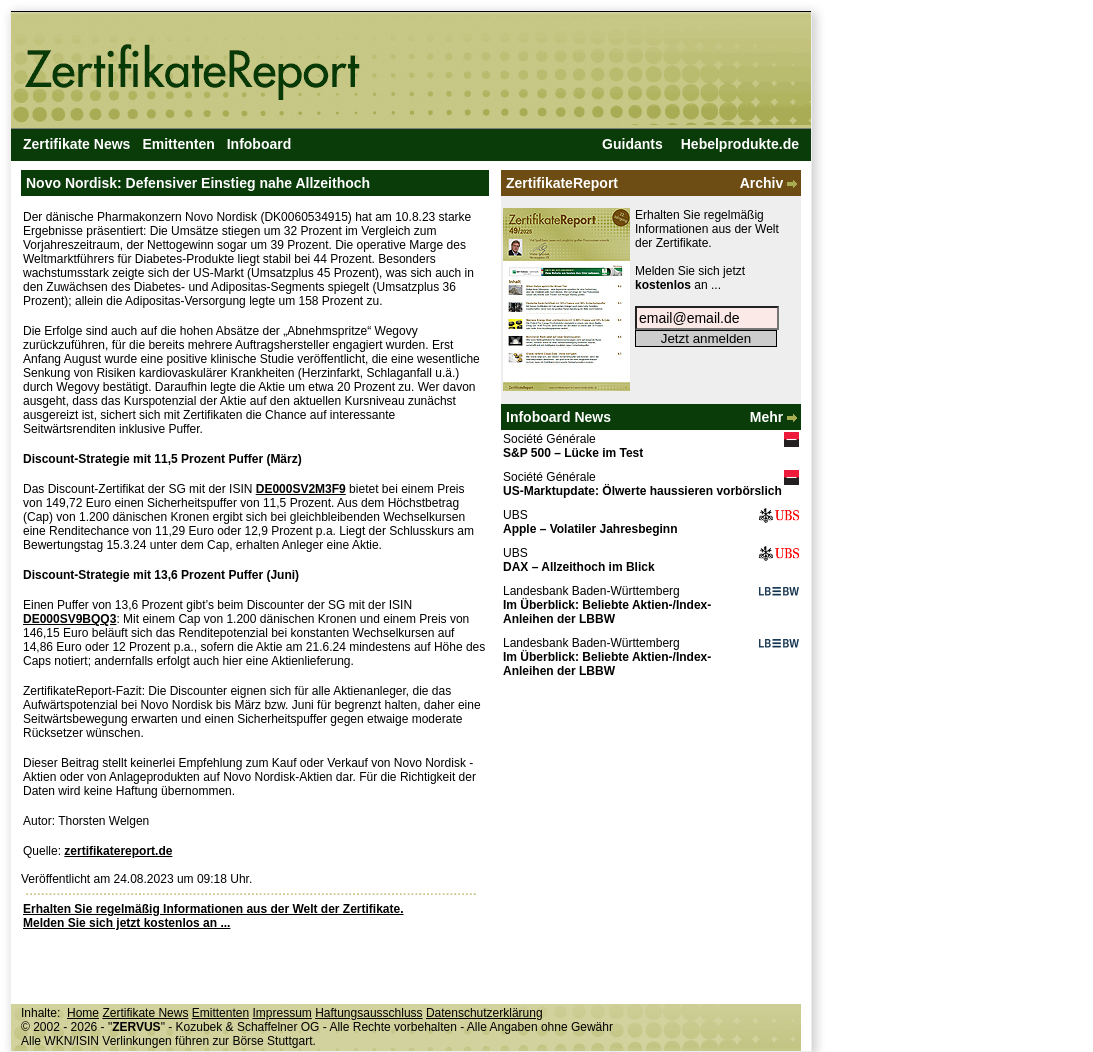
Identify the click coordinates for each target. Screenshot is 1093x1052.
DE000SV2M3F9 (301, 489)
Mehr (775, 417)
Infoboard (259, 144)
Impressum (281, 1013)
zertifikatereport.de (118, 851)
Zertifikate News (76, 144)
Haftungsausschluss (368, 1013)
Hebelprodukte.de (740, 144)
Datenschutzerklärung (484, 1013)
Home (83, 1013)
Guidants (632, 144)
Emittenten (178, 144)
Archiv (770, 183)
